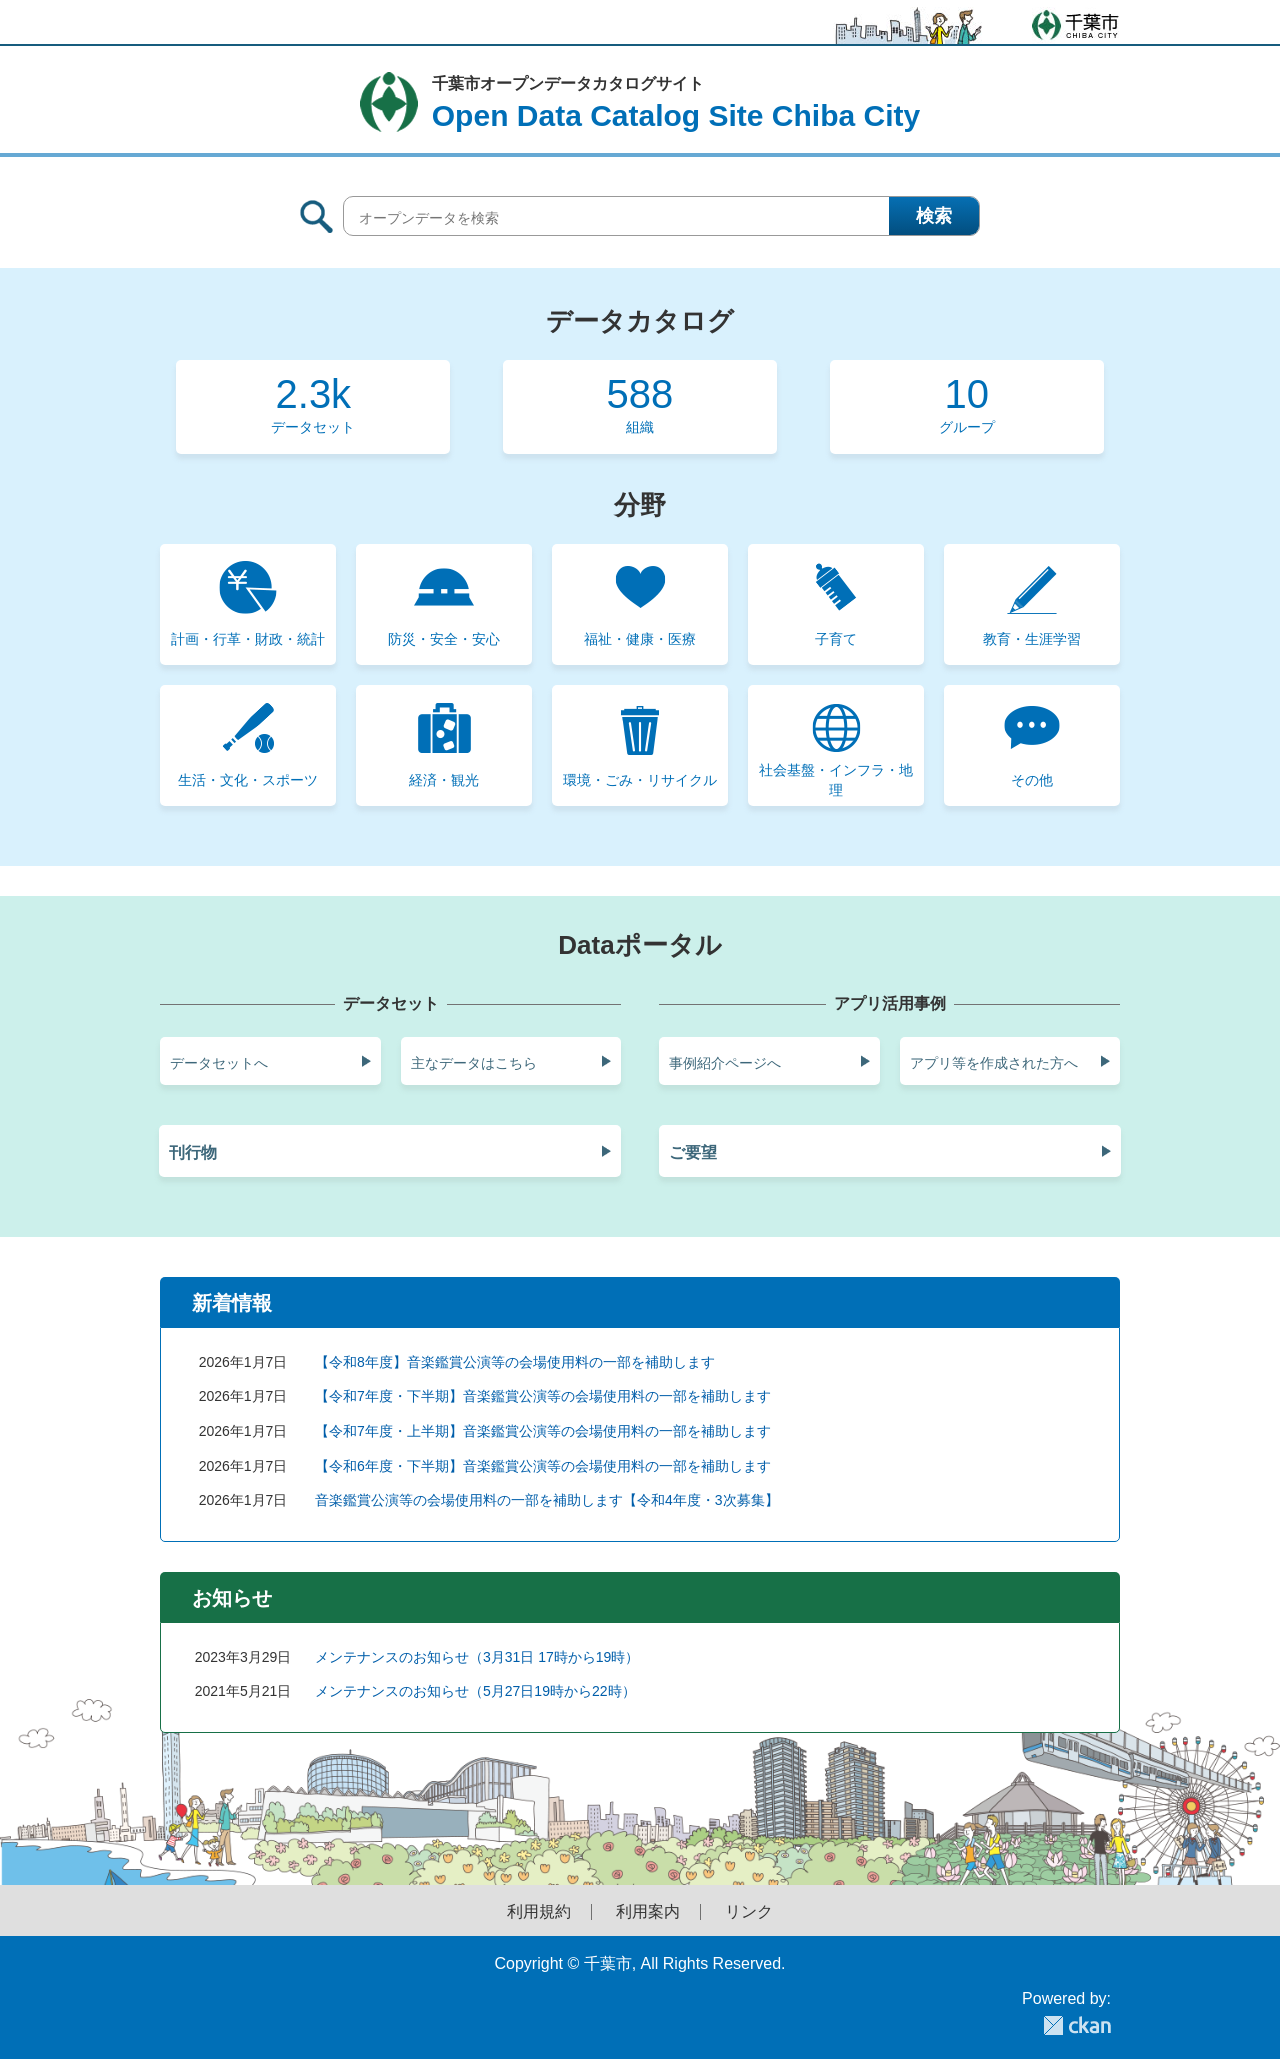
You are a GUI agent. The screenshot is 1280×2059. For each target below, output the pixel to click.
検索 (934, 216)
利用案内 (648, 1912)
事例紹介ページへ (725, 1063)
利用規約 (539, 1912)
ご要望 (693, 1152)
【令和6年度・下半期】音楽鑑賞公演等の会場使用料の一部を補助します (543, 1466)
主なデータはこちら (474, 1063)
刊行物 (193, 1152)
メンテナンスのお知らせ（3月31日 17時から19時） (477, 1657)
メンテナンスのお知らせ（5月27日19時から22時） (475, 1691)
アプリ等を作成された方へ (994, 1063)
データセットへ (219, 1063)
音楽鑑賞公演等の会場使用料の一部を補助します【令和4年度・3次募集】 (547, 1500)
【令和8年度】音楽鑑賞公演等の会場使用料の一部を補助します (515, 1362)
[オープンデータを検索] (661, 216)
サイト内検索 (316, 216)
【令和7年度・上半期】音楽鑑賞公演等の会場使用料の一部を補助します (543, 1431)
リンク (749, 1912)
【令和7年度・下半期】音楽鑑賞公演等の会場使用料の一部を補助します (543, 1396)
